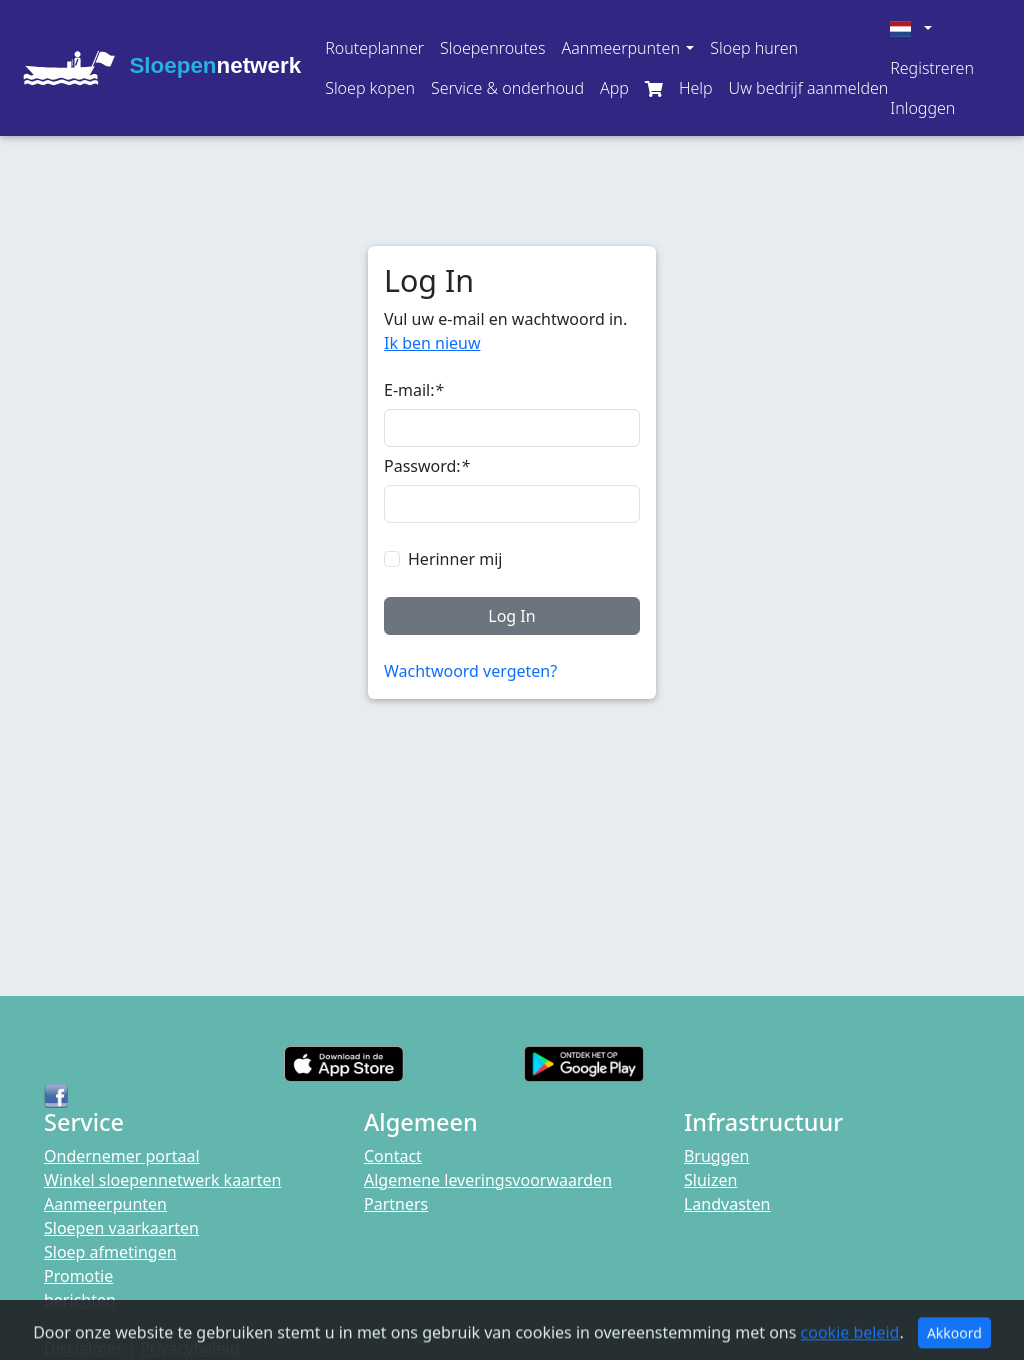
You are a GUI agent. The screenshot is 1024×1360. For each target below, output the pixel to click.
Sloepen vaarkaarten (121, 1228)
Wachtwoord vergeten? (470, 671)
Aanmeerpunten (105, 1204)
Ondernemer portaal (122, 1156)
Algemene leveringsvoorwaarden (488, 1180)
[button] (627, 48)
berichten (80, 1300)
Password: (426, 466)
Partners (396, 1204)
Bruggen (717, 1156)
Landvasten (727, 1204)
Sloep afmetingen (110, 1252)
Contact (393, 1156)
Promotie (78, 1276)
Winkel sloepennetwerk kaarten (162, 1180)
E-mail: (413, 390)
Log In (511, 616)
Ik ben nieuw (432, 343)
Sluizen (710, 1180)
